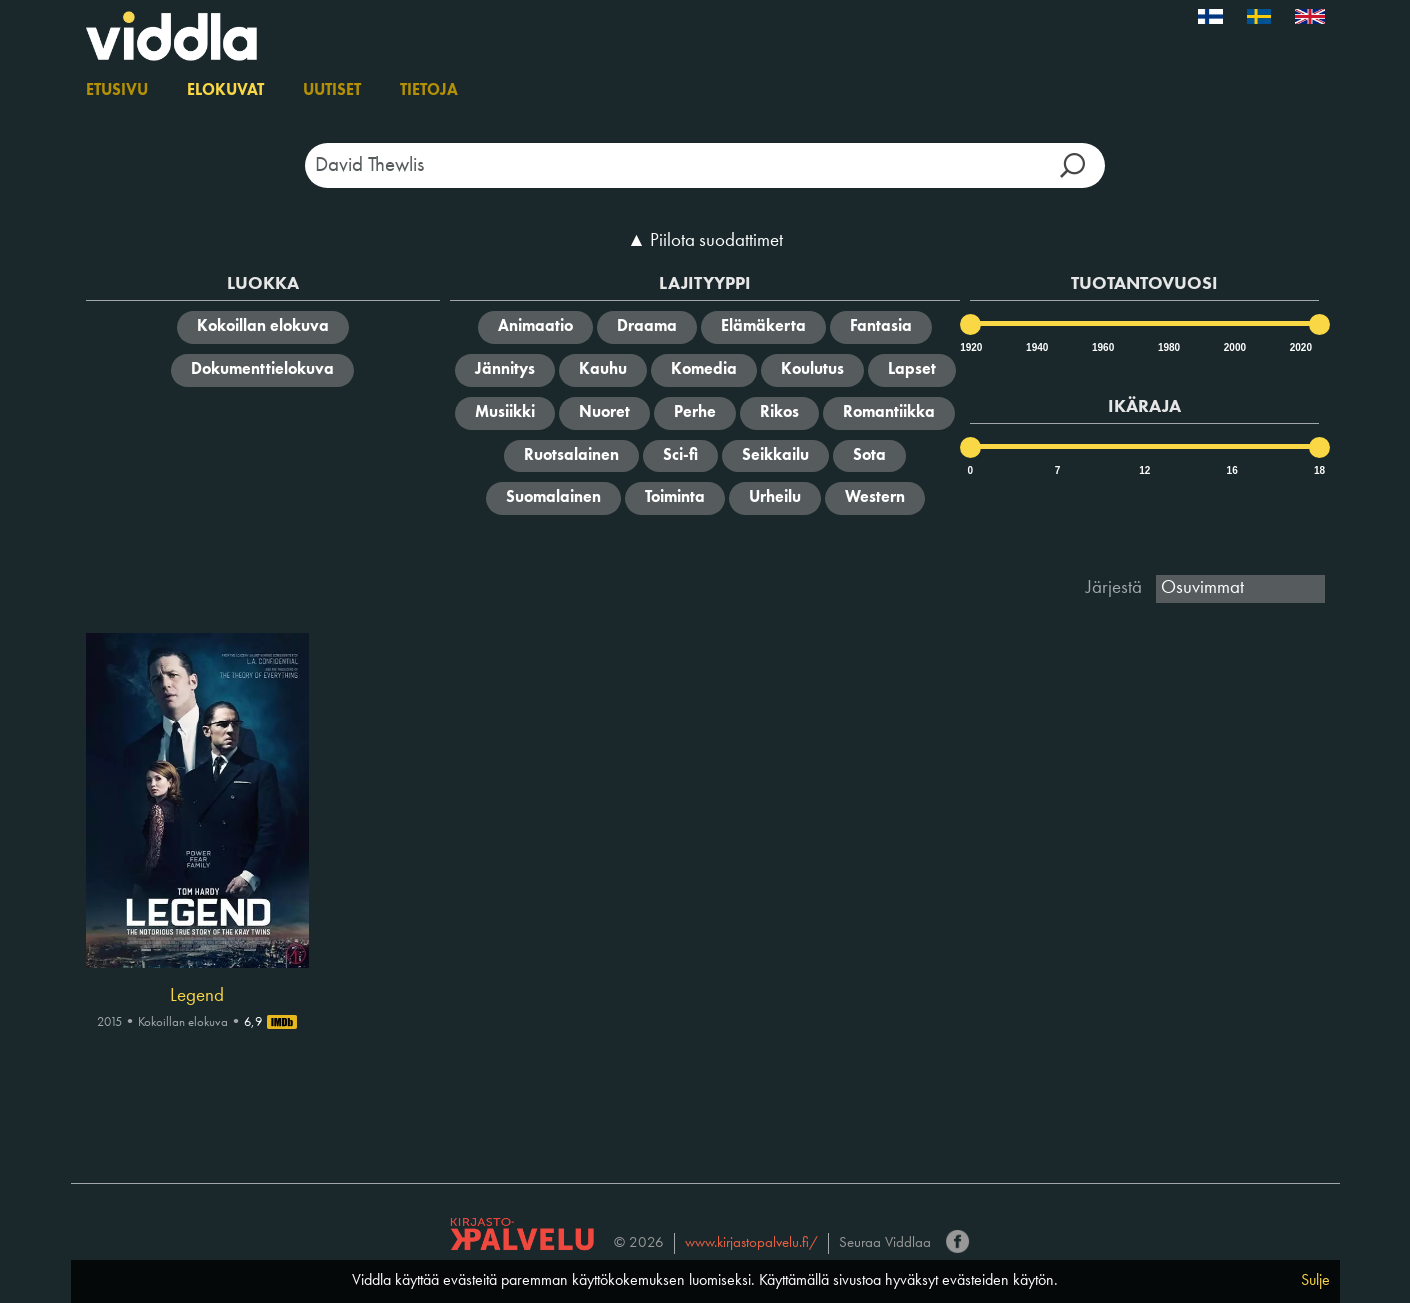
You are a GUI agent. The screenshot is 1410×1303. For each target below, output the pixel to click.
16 (1232, 470)
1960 (1102, 347)
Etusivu (117, 91)
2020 (1300, 347)
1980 (1168, 347)
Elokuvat (225, 91)
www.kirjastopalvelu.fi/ (751, 1243)
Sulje (1315, 1281)
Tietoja (429, 91)
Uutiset (332, 91)
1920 (970, 347)
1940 (1036, 347)
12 (1144, 470)
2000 (1234, 347)
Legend (197, 996)
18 (1319, 470)
